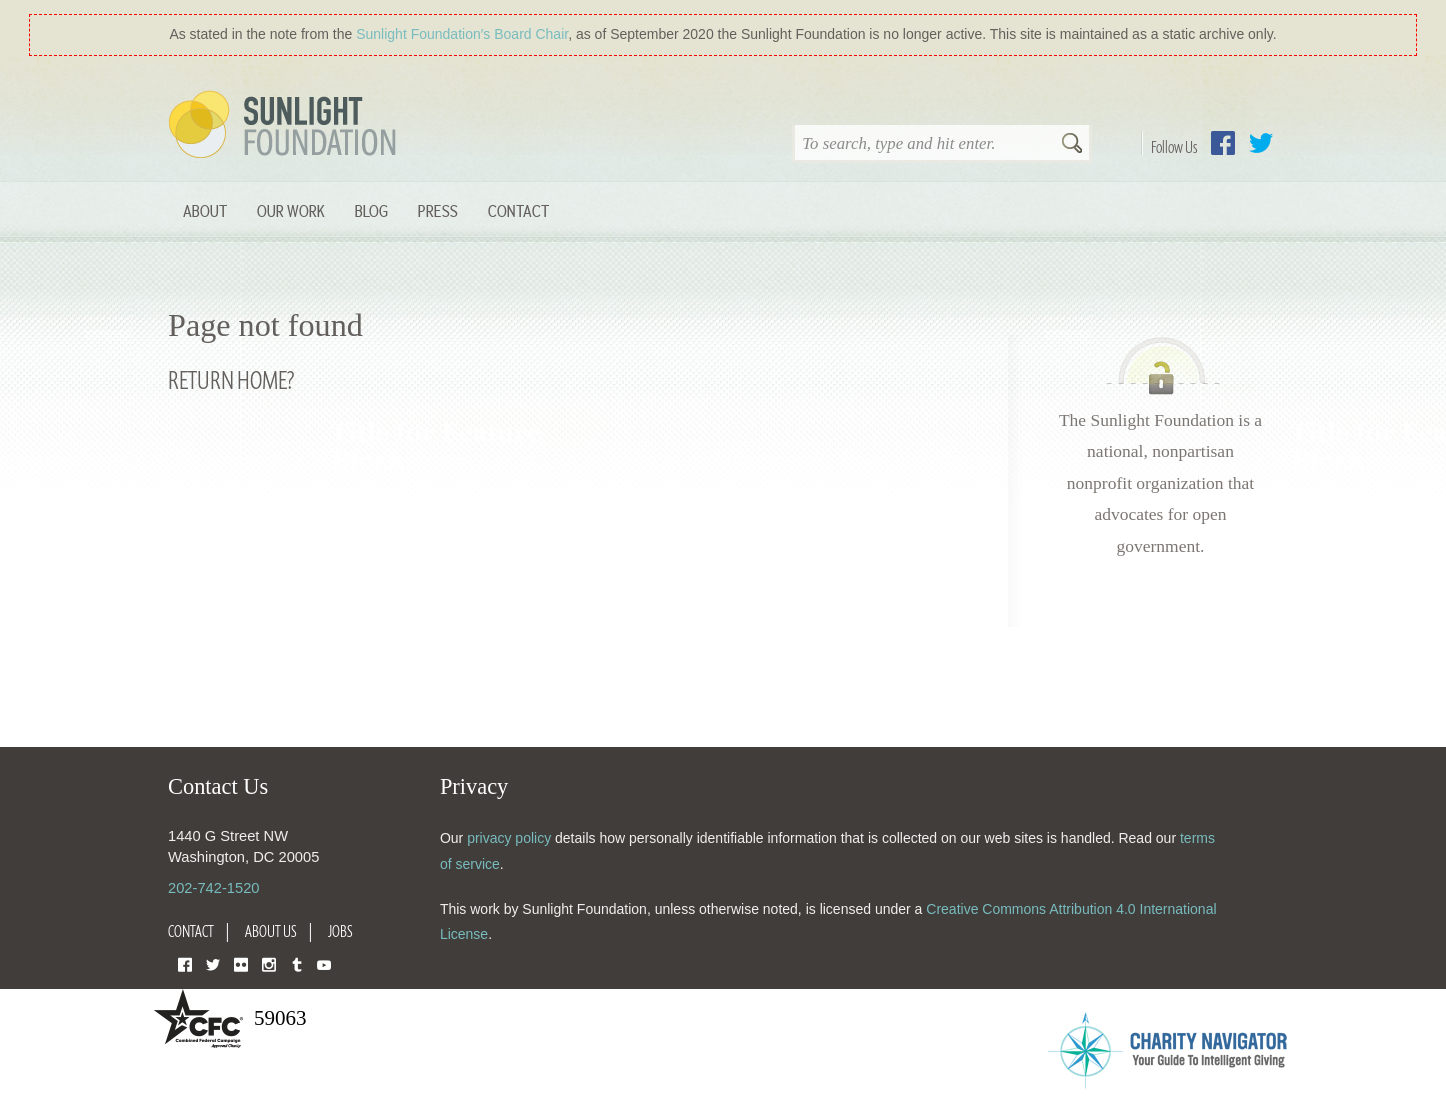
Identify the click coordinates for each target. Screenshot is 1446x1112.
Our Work (291, 210)
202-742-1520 (213, 888)
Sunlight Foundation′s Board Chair (462, 34)
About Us (271, 931)
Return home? (231, 379)
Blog (371, 210)
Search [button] (1072, 145)
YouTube (324, 963)
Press (438, 210)
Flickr (241, 963)
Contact (518, 210)
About (205, 210)
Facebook (1223, 143)
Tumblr (297, 963)
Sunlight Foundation (286, 126)
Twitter (1261, 143)
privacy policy (509, 838)
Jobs (340, 931)
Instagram (269, 963)
